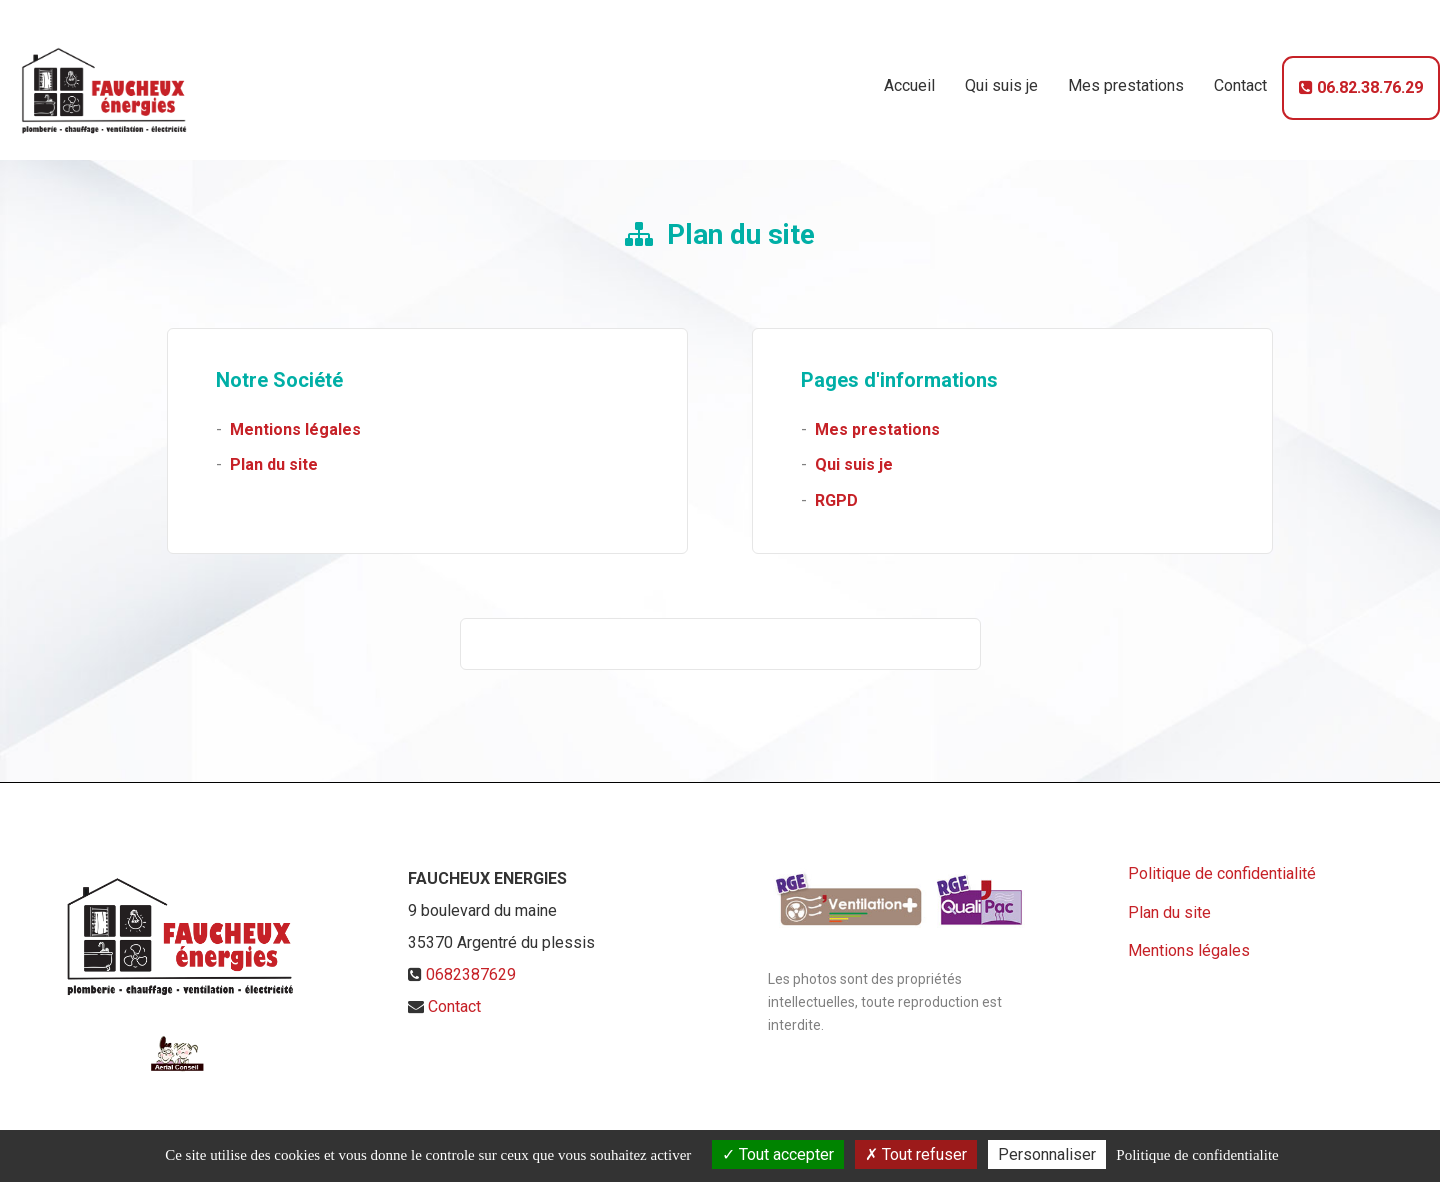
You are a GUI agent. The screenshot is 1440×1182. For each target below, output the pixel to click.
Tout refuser (916, 1154)
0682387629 (471, 974)
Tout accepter (778, 1154)
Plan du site (274, 464)
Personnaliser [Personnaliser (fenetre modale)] (1047, 1154)
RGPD (836, 500)
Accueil (909, 77)
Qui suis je (1001, 77)
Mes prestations (1126, 77)
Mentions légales (295, 429)
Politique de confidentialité (1222, 873)
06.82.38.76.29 (1361, 79)
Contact (1240, 77)
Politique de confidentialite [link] (1197, 1155)
